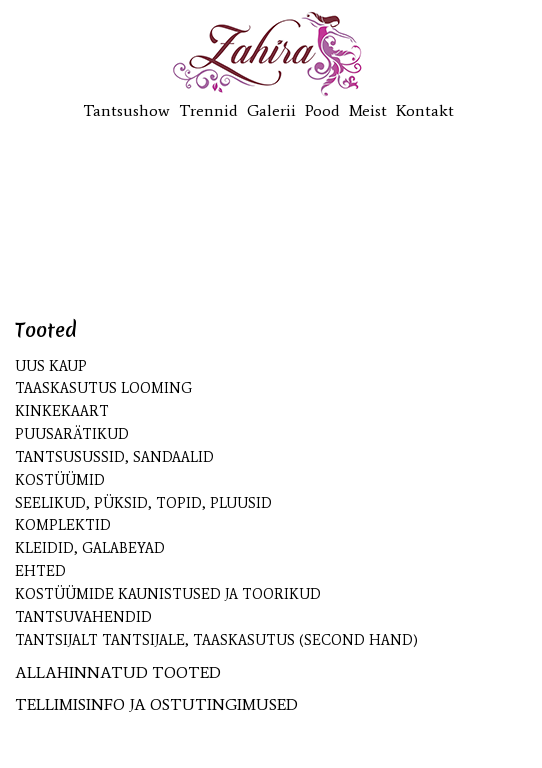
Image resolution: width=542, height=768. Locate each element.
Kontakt (425, 110)
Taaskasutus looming (103, 388)
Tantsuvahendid (83, 617)
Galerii (271, 110)
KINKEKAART (62, 411)
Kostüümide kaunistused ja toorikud (168, 594)
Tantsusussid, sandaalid (114, 457)
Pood (322, 110)
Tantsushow (126, 110)
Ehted (40, 571)
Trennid (208, 110)
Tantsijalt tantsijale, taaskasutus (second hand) (216, 640)
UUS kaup (51, 366)
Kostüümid (60, 480)
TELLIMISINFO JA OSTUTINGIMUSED (156, 704)
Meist (368, 110)
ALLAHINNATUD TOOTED (118, 672)
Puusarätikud (72, 434)
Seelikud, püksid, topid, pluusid (143, 503)
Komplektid (63, 525)
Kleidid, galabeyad (90, 548)
